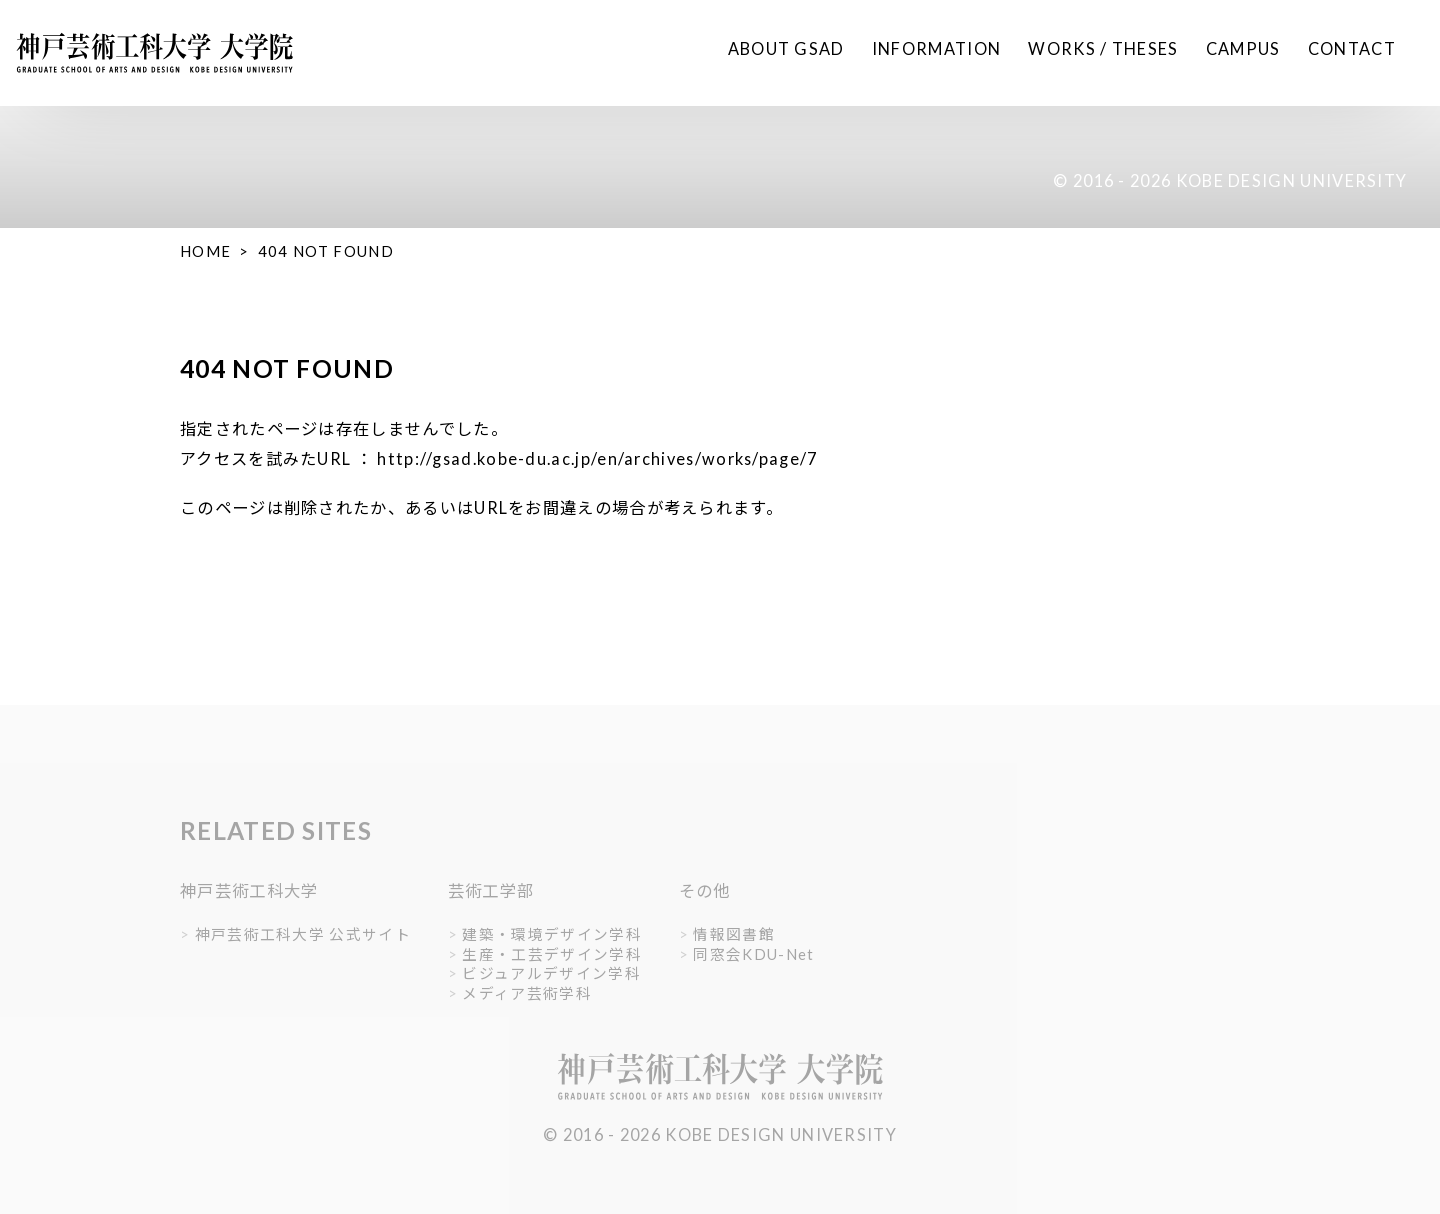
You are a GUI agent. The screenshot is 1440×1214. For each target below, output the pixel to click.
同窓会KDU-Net (753, 954)
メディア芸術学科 (526, 993)
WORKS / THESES (1103, 48)
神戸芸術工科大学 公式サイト (303, 934)
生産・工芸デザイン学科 (551, 954)
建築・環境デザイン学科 (551, 934)
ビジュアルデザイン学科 (551, 973)
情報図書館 (734, 934)
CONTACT (1352, 48)
